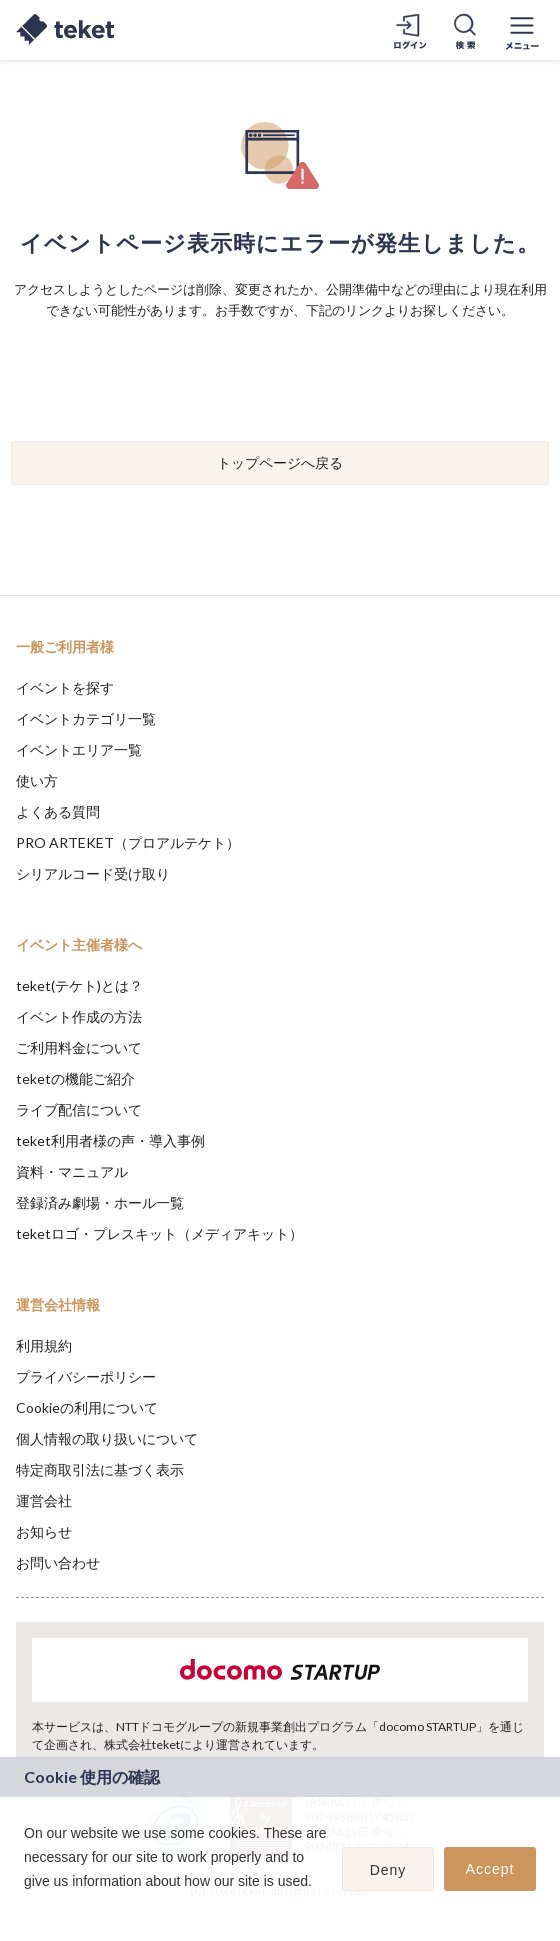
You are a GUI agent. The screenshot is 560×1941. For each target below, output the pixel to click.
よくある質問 (58, 811)
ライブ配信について (79, 1109)
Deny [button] (388, 1870)
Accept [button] (490, 1869)
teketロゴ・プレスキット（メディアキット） (159, 1233)
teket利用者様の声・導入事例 (110, 1140)
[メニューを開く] (522, 30)
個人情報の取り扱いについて (107, 1438)
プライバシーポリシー (86, 1376)
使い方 (37, 780)
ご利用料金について (79, 1047)
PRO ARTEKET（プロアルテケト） (128, 842)
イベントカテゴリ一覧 (86, 718)
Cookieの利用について (87, 1407)
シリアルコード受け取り (93, 873)
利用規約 (44, 1345)
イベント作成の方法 (79, 1016)
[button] (27, 1907)
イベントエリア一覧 (79, 749)
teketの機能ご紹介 (75, 1078)
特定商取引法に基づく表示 (100, 1469)
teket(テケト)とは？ (79, 985)
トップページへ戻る (280, 462)
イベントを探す (65, 687)
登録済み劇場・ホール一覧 (100, 1202)
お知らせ (44, 1531)
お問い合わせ (58, 1562)
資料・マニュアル (72, 1171)
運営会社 (44, 1500)
